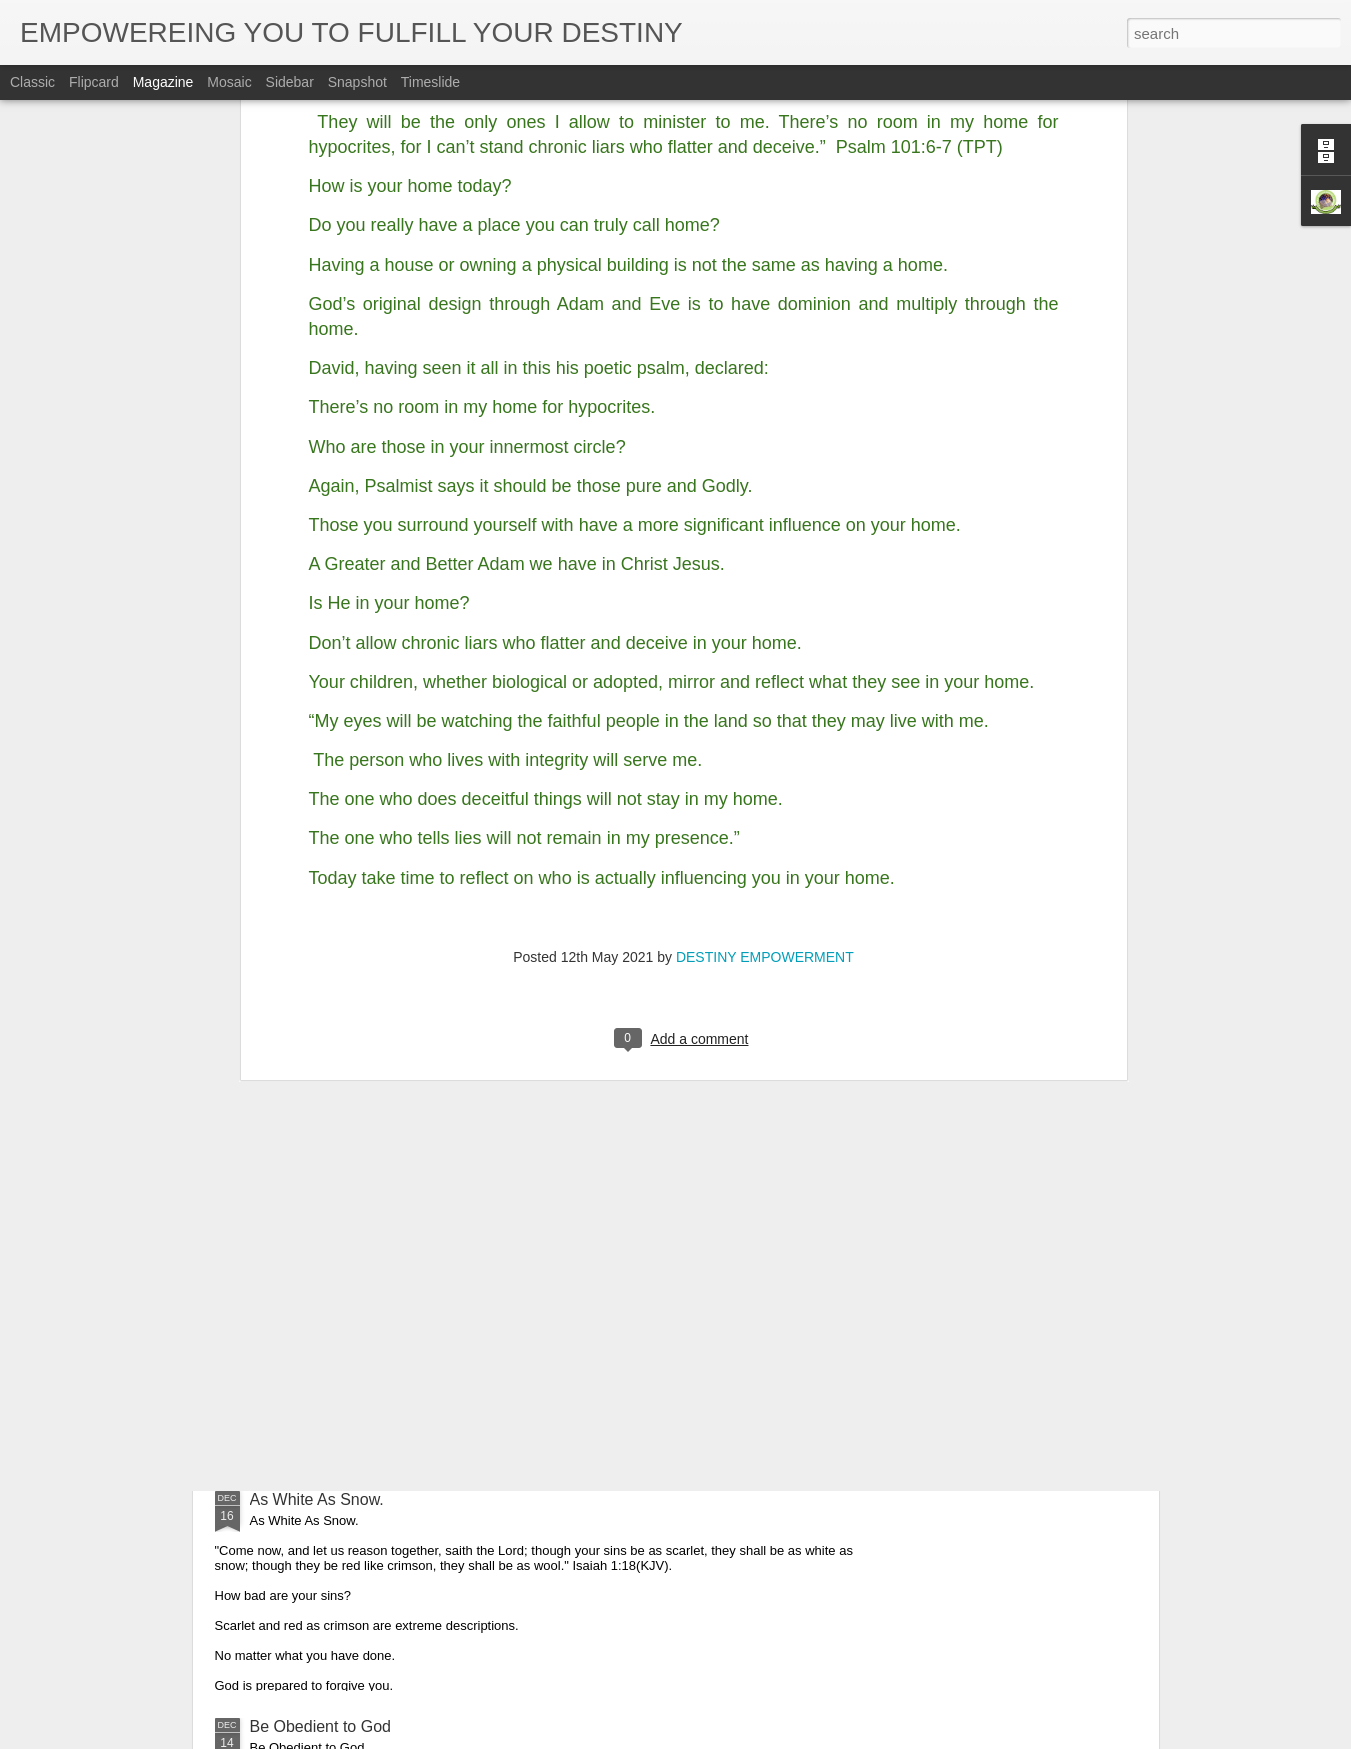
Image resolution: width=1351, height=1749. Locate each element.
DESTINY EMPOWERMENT (765, 672)
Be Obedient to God (320, 1726)
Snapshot (357, 82)
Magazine (163, 82)
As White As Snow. (317, 1499)
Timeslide (430, 82)
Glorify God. (292, 1272)
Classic (32, 82)
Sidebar (290, 82)
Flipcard (94, 82)
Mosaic (229, 82)
